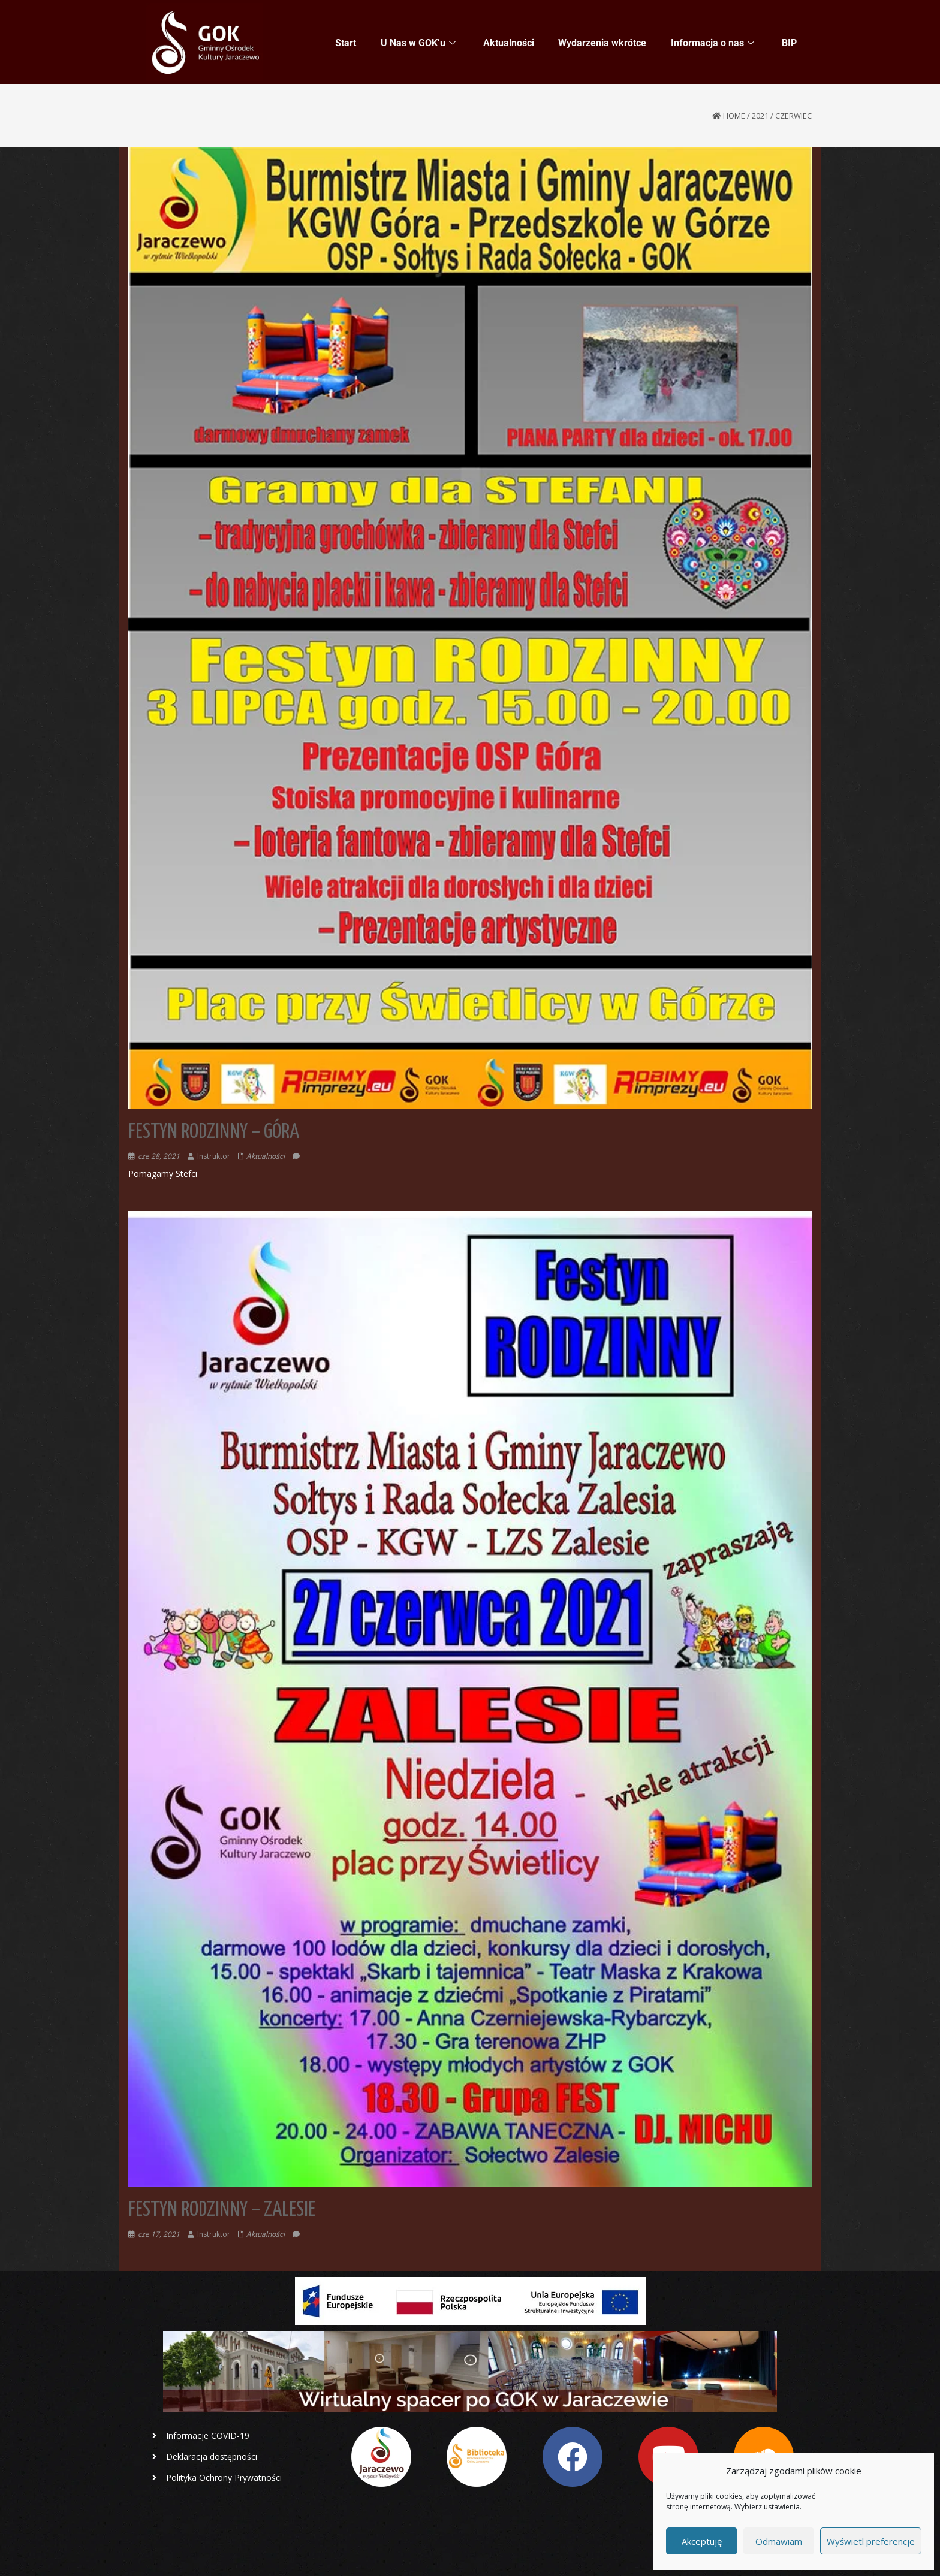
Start (346, 43)
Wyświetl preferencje (871, 2541)
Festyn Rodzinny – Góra (213, 1132)
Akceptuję (702, 2541)
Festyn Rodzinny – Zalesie (221, 2210)
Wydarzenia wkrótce (603, 43)
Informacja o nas (712, 43)
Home (734, 115)
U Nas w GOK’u (418, 43)
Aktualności (509, 43)
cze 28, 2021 (159, 1156)
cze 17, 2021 (159, 2234)
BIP (789, 43)
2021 (760, 115)
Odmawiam (778, 2541)
